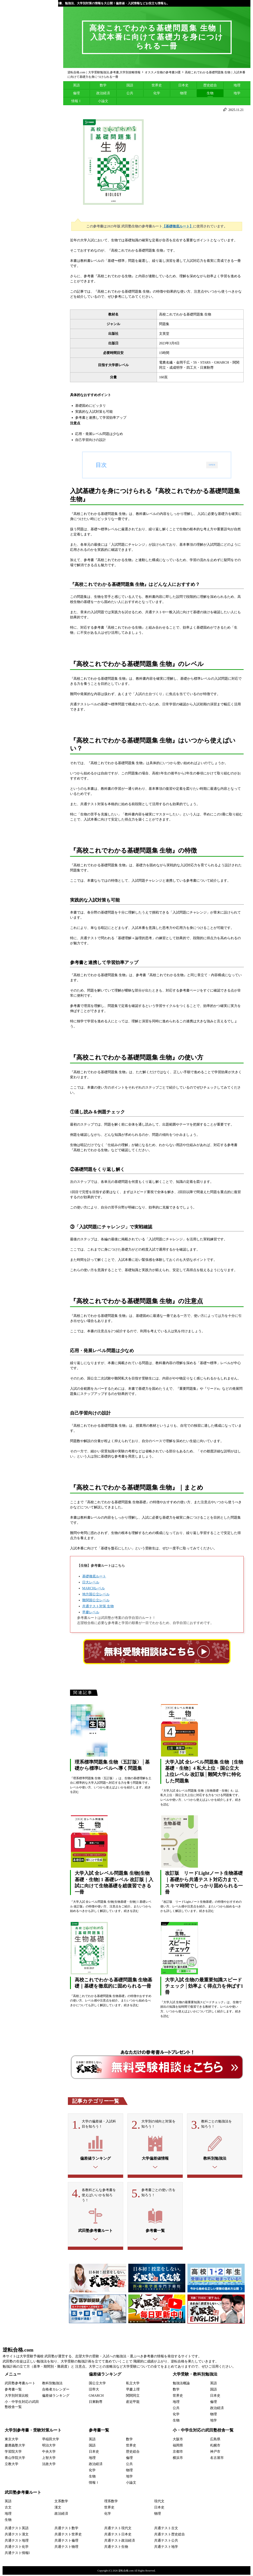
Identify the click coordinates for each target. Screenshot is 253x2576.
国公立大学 (97, 2384)
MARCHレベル (93, 1588)
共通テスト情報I (17, 2554)
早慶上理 (133, 2390)
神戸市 (215, 2452)
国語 (129, 85)
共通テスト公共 (166, 2542)
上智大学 (49, 2459)
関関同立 (133, 2396)
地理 (237, 85)
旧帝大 (94, 2390)
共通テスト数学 (66, 2529)
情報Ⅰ (76, 101)
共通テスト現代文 (118, 2529)
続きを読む (131, 1911)
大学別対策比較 (17, 2396)
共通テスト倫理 (66, 2542)
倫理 (76, 93)
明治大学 (49, 2446)
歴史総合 (210, 85)
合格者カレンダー (55, 2390)
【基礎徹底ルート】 (177, 226)
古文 (8, 2508)
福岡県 (178, 2446)
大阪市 (178, 2440)
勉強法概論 (181, 2384)
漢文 (57, 2508)
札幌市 (215, 2446)
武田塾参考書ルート (20, 2384)
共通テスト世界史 (68, 2535)
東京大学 (11, 2440)
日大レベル (90, 1582)
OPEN (212, 465)
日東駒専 (95, 2403)
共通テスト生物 (116, 2548)
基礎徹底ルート (94, 1576)
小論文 (103, 101)
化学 (156, 93)
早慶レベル (90, 1612)
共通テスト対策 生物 (98, 1606)
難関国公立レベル (96, 1600)
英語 (76, 85)
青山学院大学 (15, 2459)
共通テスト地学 (166, 2548)
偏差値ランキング (55, 2396)
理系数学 (111, 2502)
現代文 (159, 2502)
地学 (237, 93)
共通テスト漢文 (17, 2535)
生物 (210, 93)
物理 (183, 93)
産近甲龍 (133, 2403)
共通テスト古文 (166, 2529)
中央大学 (49, 2452)
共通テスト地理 (17, 2542)
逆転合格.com (18, 2351)
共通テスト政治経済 (119, 2542)
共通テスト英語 (17, 2529)
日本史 (183, 85)
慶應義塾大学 (15, 2446)
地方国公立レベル (96, 1594)
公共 (129, 93)
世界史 (157, 85)
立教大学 (11, 2465)
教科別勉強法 (52, 2384)
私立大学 (133, 2384)
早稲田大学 (50, 2440)
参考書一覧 (13, 2390)
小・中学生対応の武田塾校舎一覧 (203, 2431)
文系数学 (61, 2502)
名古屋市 (217, 2459)
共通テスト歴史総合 (169, 2535)
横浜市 (178, 2459)
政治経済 (103, 93)
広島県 (215, 2440)
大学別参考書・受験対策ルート (33, 2431)
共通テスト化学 (17, 2548)
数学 (103, 85)
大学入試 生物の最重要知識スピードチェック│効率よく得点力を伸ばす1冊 (204, 1986)
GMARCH (96, 2396)
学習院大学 (13, 2452)
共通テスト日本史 (118, 2535)
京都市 (178, 2452)
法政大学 (49, 2465)
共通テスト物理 (66, 2548)
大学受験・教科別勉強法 (195, 2375)
